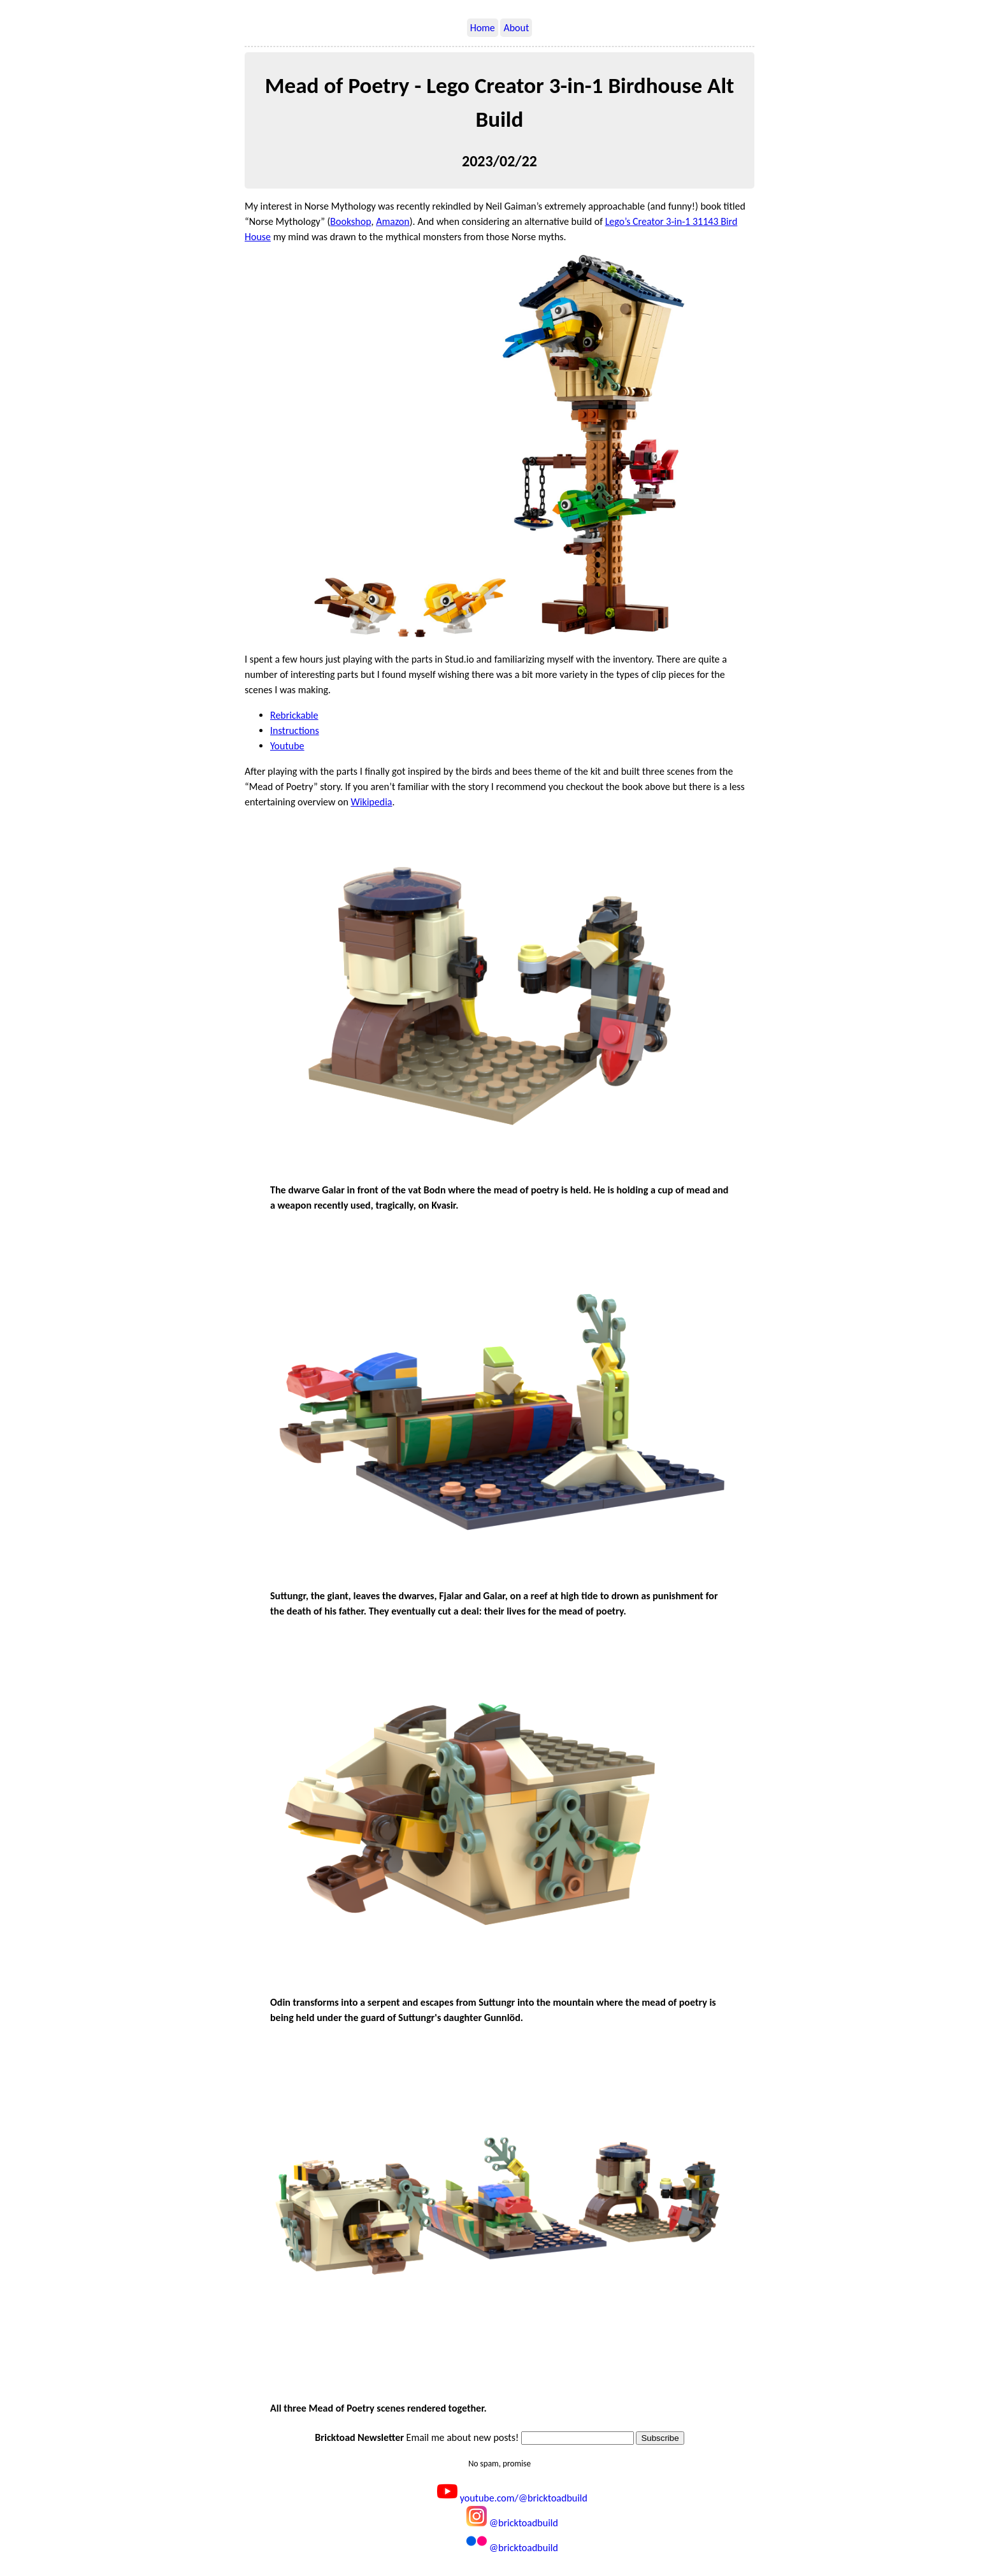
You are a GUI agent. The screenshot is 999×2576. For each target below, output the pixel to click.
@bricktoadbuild (512, 2523)
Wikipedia (371, 802)
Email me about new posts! (417, 2437)
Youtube (287, 746)
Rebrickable (294, 715)
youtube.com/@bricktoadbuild (512, 2498)
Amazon (393, 221)
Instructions (294, 730)
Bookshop (350, 221)
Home (482, 28)
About (516, 28)
